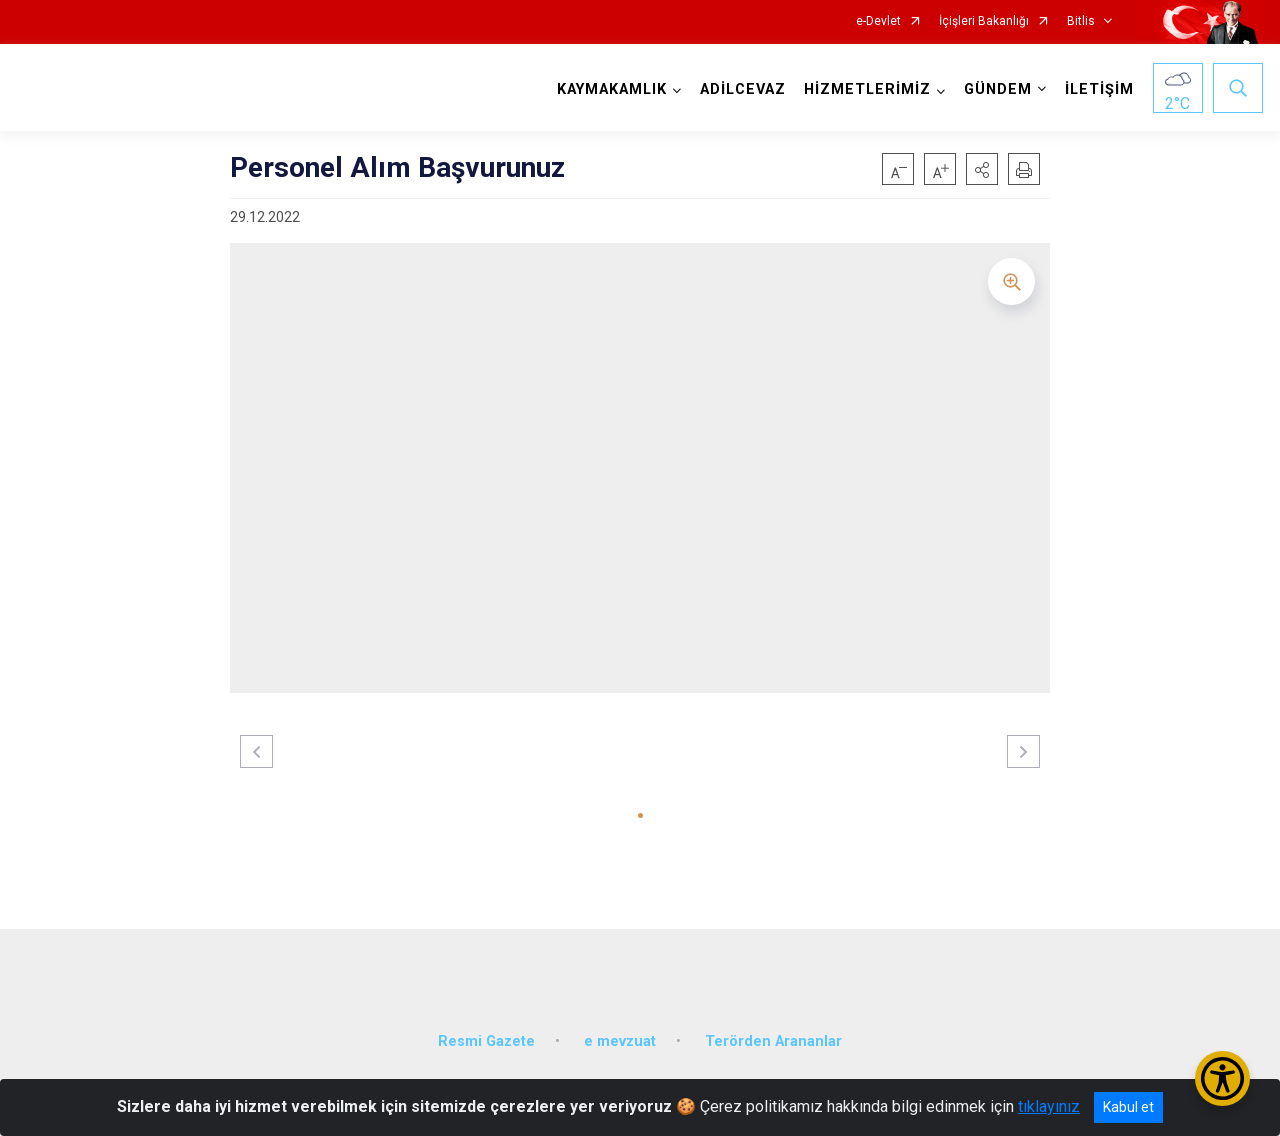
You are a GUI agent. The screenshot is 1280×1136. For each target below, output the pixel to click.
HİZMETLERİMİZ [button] (867, 89)
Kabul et (1128, 1107)
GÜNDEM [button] (998, 89)
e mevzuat (620, 1041)
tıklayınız (1049, 1106)
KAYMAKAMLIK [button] (612, 89)
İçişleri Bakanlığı (984, 21)
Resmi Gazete (486, 1041)
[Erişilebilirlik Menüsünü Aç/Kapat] (1222, 1078)
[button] (982, 169)
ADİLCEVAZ (743, 89)
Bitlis (1081, 21)
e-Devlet (878, 21)
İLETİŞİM (1099, 89)
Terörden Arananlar (773, 1041)
